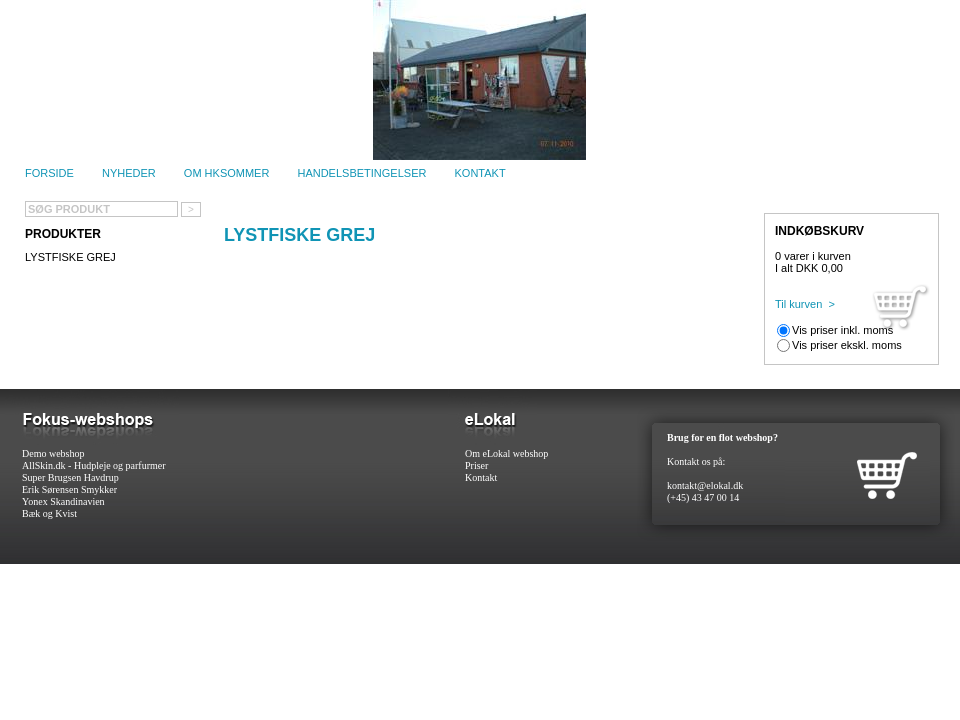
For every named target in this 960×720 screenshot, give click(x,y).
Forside (49, 173)
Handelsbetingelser (361, 173)
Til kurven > (805, 304)
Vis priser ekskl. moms (847, 345)
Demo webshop (53, 453)
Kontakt (480, 173)
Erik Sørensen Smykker (69, 489)
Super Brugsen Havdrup (70, 477)
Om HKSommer (227, 173)
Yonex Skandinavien (63, 501)
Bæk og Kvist (49, 513)
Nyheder (129, 173)
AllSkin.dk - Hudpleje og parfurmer (94, 465)
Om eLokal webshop (506, 453)
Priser (476, 465)
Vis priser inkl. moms (842, 330)
